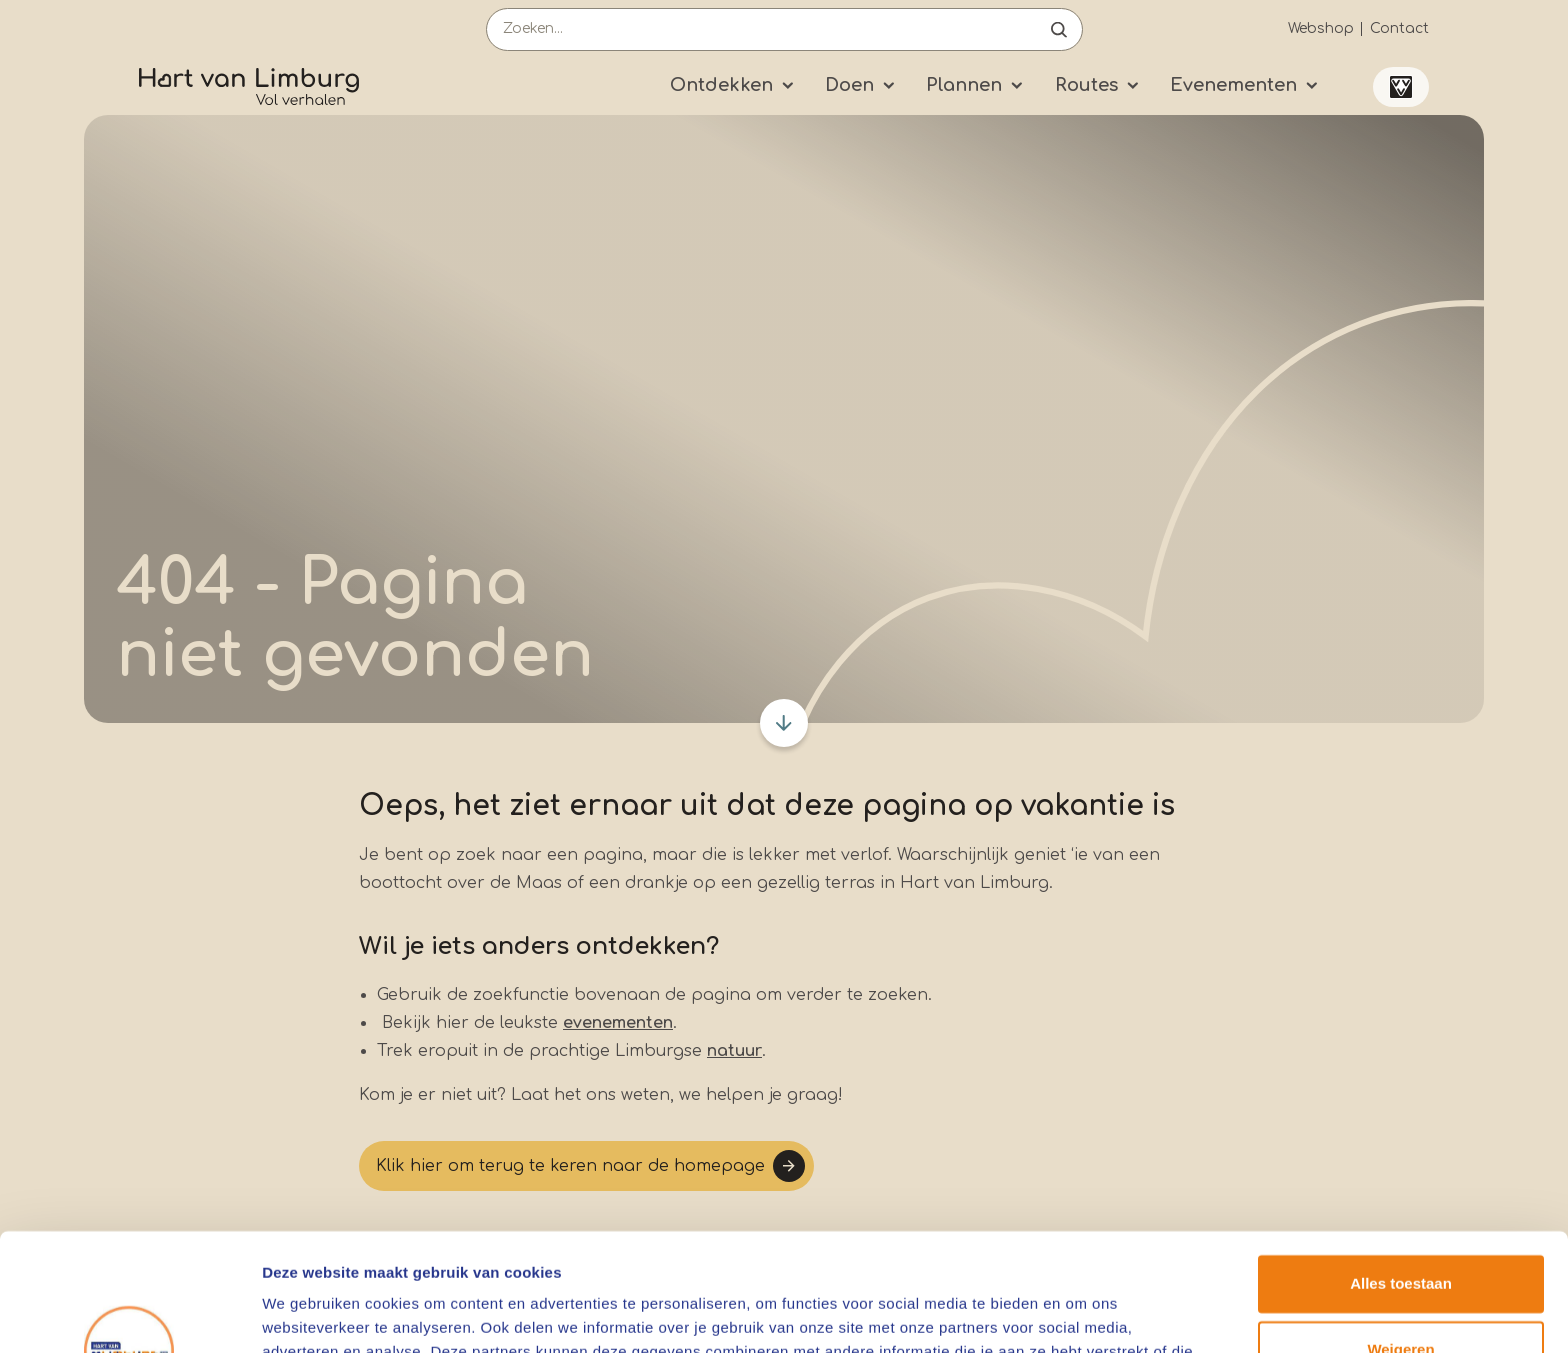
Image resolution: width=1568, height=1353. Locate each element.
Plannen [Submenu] (964, 85)
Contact (1399, 28)
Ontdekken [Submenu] (721, 85)
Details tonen (309, 1313)
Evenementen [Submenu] (1233, 85)
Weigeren (1400, 1231)
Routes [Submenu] (1086, 85)
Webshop (1321, 28)
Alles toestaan (1401, 1166)
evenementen (618, 1023)
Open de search (1059, 29)
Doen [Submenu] (849, 85)
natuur (734, 1051)
